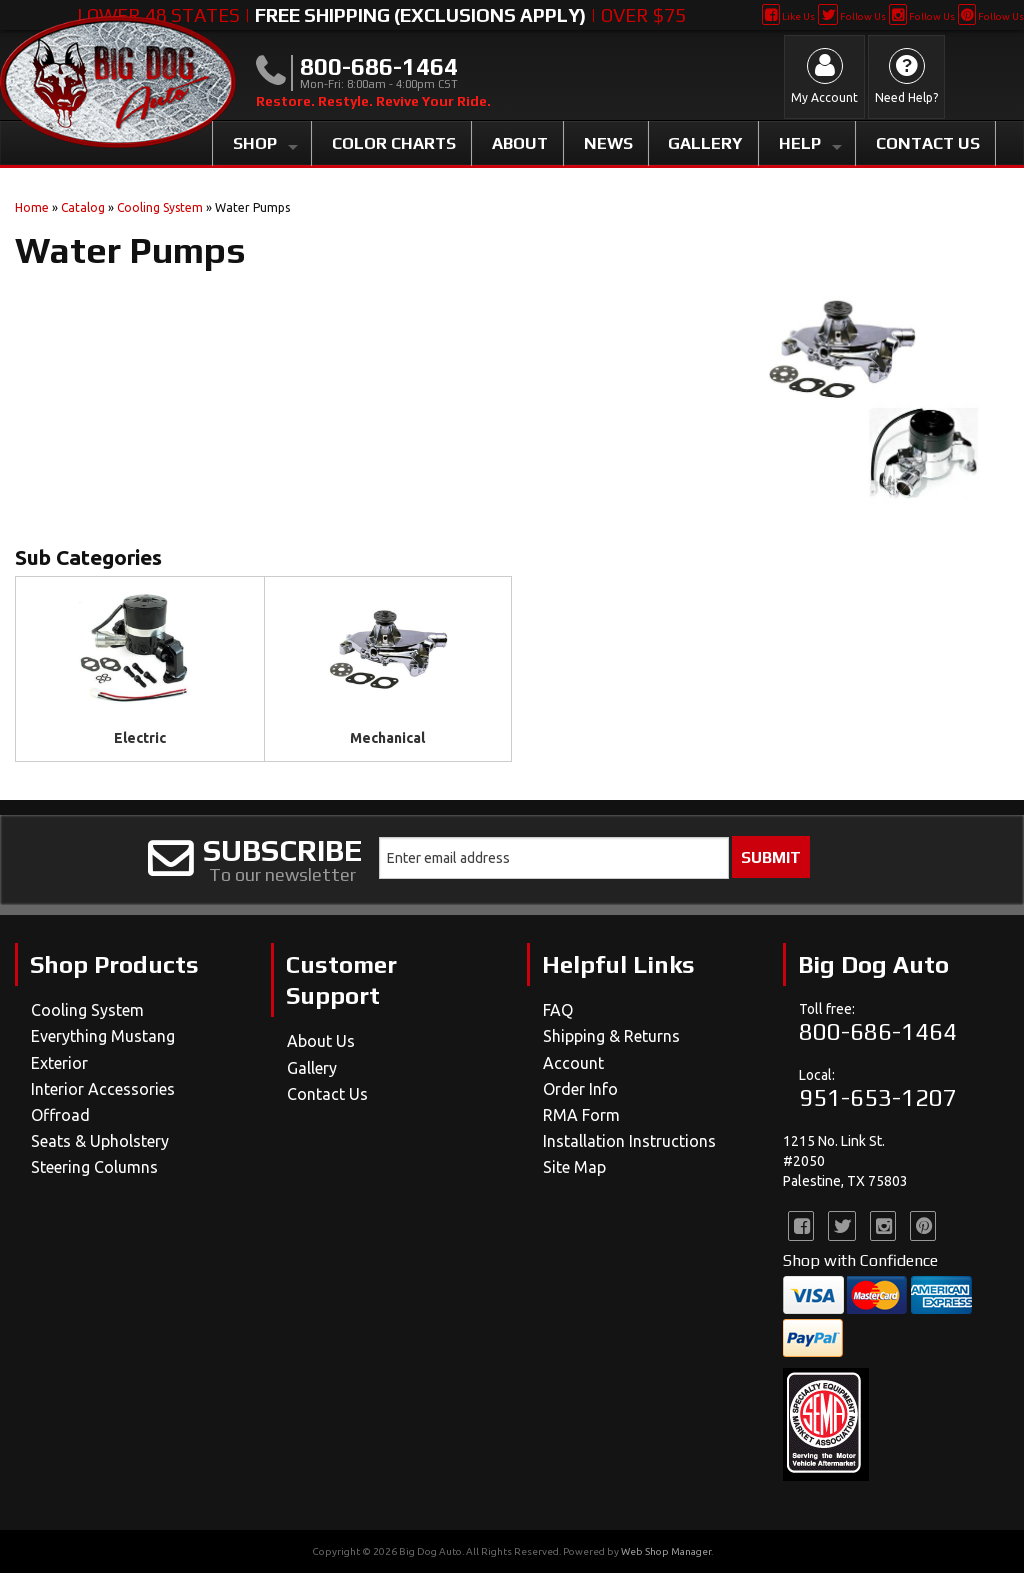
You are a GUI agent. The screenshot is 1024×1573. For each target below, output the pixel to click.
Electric (140, 738)
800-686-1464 (878, 1031)
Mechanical (387, 738)
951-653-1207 (878, 1097)
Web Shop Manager (666, 1551)
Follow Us (851, 16)
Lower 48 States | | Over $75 (381, 15)
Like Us (788, 16)
